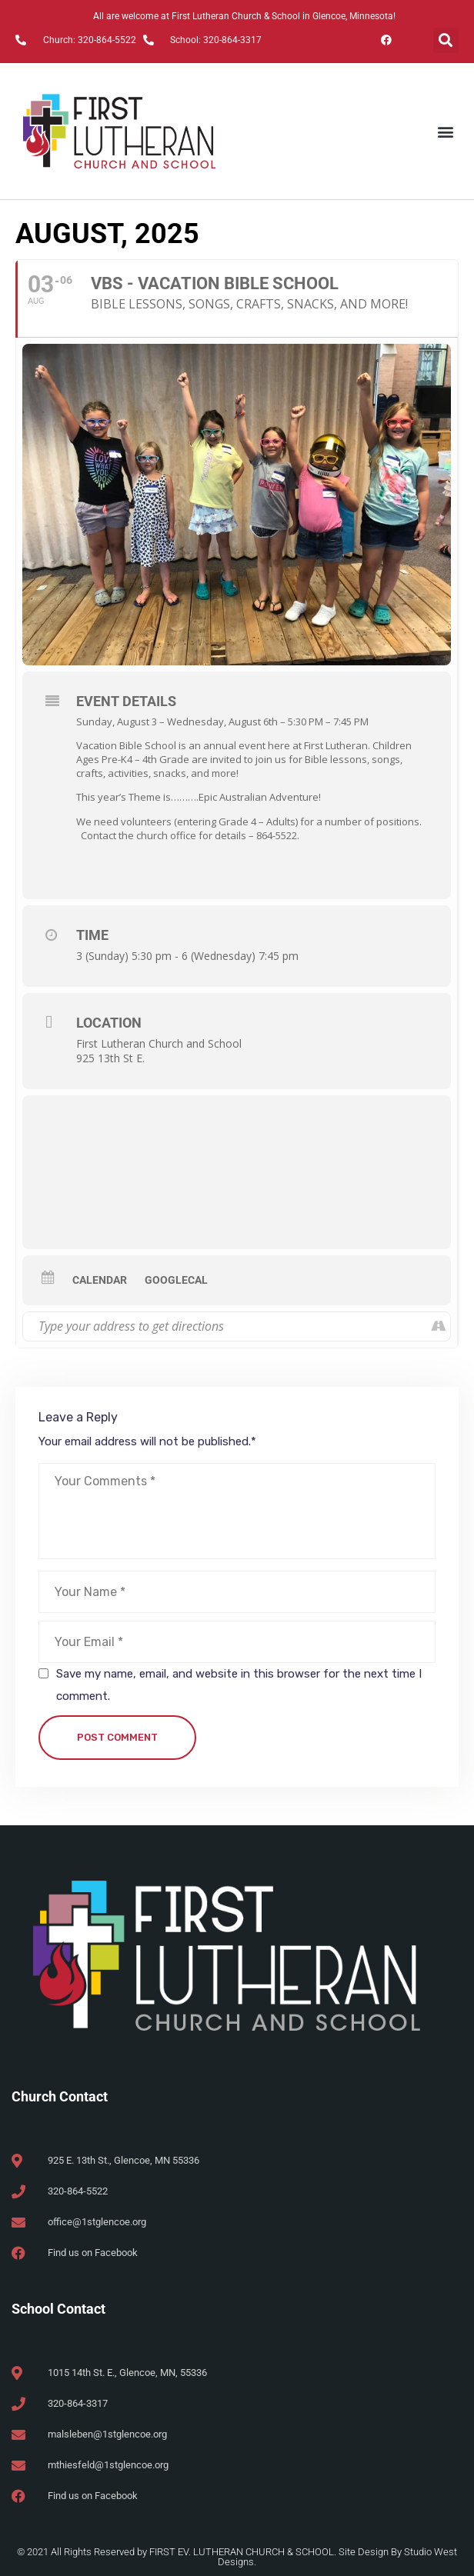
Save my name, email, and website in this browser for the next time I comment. (239, 1685)
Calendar (99, 1280)
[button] (446, 40)
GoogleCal (176, 1280)
